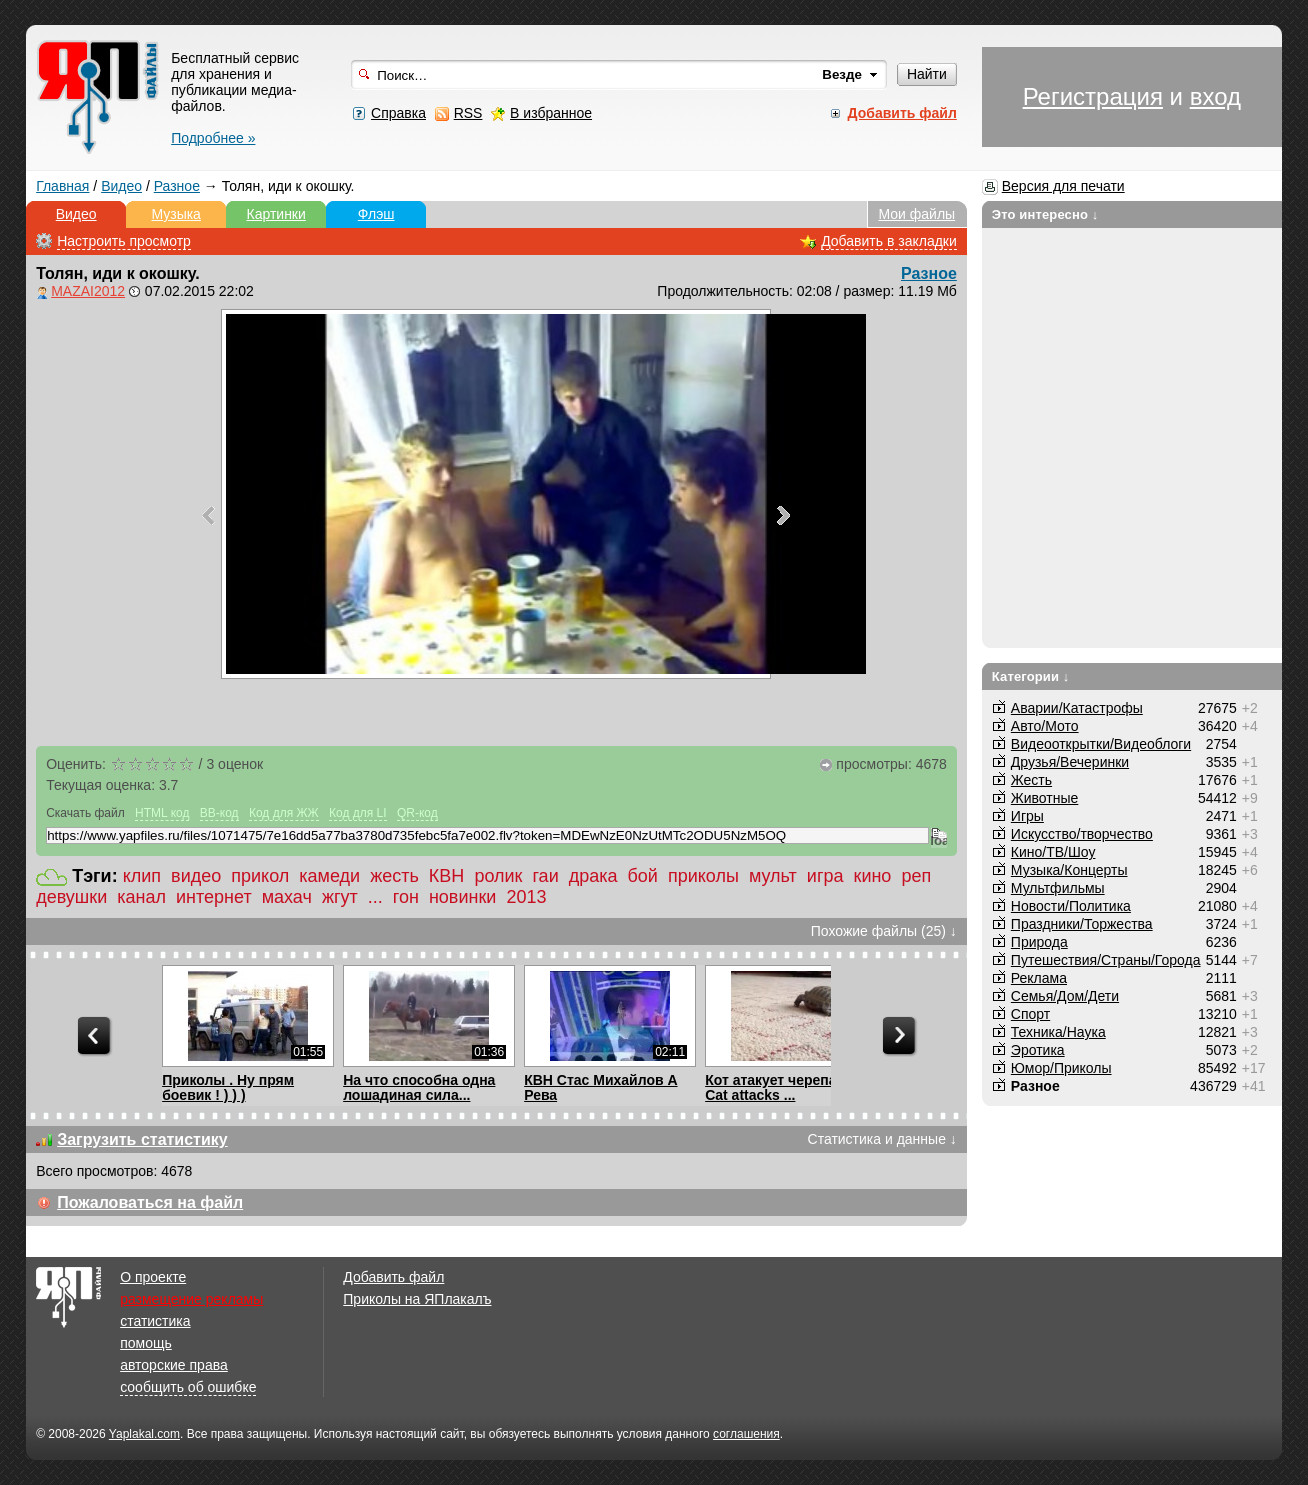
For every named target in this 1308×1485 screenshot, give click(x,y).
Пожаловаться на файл (150, 1202)
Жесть (1031, 780)
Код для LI (358, 813)
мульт (773, 876)
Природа (1039, 942)
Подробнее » (213, 138)
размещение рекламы (191, 1299)
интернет (214, 897)
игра (825, 876)
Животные (1045, 798)
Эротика (1038, 1050)
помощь (146, 1343)
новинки (462, 897)
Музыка (176, 214)
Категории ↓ (1031, 676)
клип (142, 876)
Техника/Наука (1058, 1032)
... (375, 897)
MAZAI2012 (88, 291)
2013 (526, 897)
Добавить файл (393, 1277)
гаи (545, 876)
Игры (1027, 816)
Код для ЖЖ (284, 813)
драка (593, 876)
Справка (398, 113)
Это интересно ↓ (1045, 214)
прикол (260, 876)
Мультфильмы (1058, 888)
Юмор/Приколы (1061, 1068)
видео (196, 876)
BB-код (219, 813)
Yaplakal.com (144, 1434)
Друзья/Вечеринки (1070, 762)
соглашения (746, 1434)
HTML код (162, 813)
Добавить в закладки (889, 241)
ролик (498, 876)
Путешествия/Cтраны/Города (1106, 960)
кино (873, 876)
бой (643, 876)
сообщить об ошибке (188, 1387)
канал (141, 897)
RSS (468, 113)
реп (916, 876)
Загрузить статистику (142, 1139)
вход (1215, 96)
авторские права (174, 1365)
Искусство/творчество (1082, 834)
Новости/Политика (1071, 906)
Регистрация (1093, 96)
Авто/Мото (1045, 726)
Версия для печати (1063, 186)
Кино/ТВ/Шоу (1053, 852)
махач (287, 897)
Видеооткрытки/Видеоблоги (1101, 744)
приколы (703, 876)
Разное (177, 186)
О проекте (153, 1277)
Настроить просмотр (124, 241)
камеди (329, 876)
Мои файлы (916, 214)
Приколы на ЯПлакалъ (417, 1299)
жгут (340, 897)
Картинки (275, 214)
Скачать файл (85, 813)
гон (406, 897)
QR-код (417, 813)
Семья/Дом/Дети (1065, 996)
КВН (447, 876)
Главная (62, 186)
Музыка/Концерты (1069, 870)
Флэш (376, 214)
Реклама (1039, 978)
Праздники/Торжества (1082, 924)
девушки (71, 897)
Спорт (1030, 1014)
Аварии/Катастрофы (1077, 708)
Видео (121, 186)
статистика (155, 1321)
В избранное (551, 113)
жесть (394, 876)
